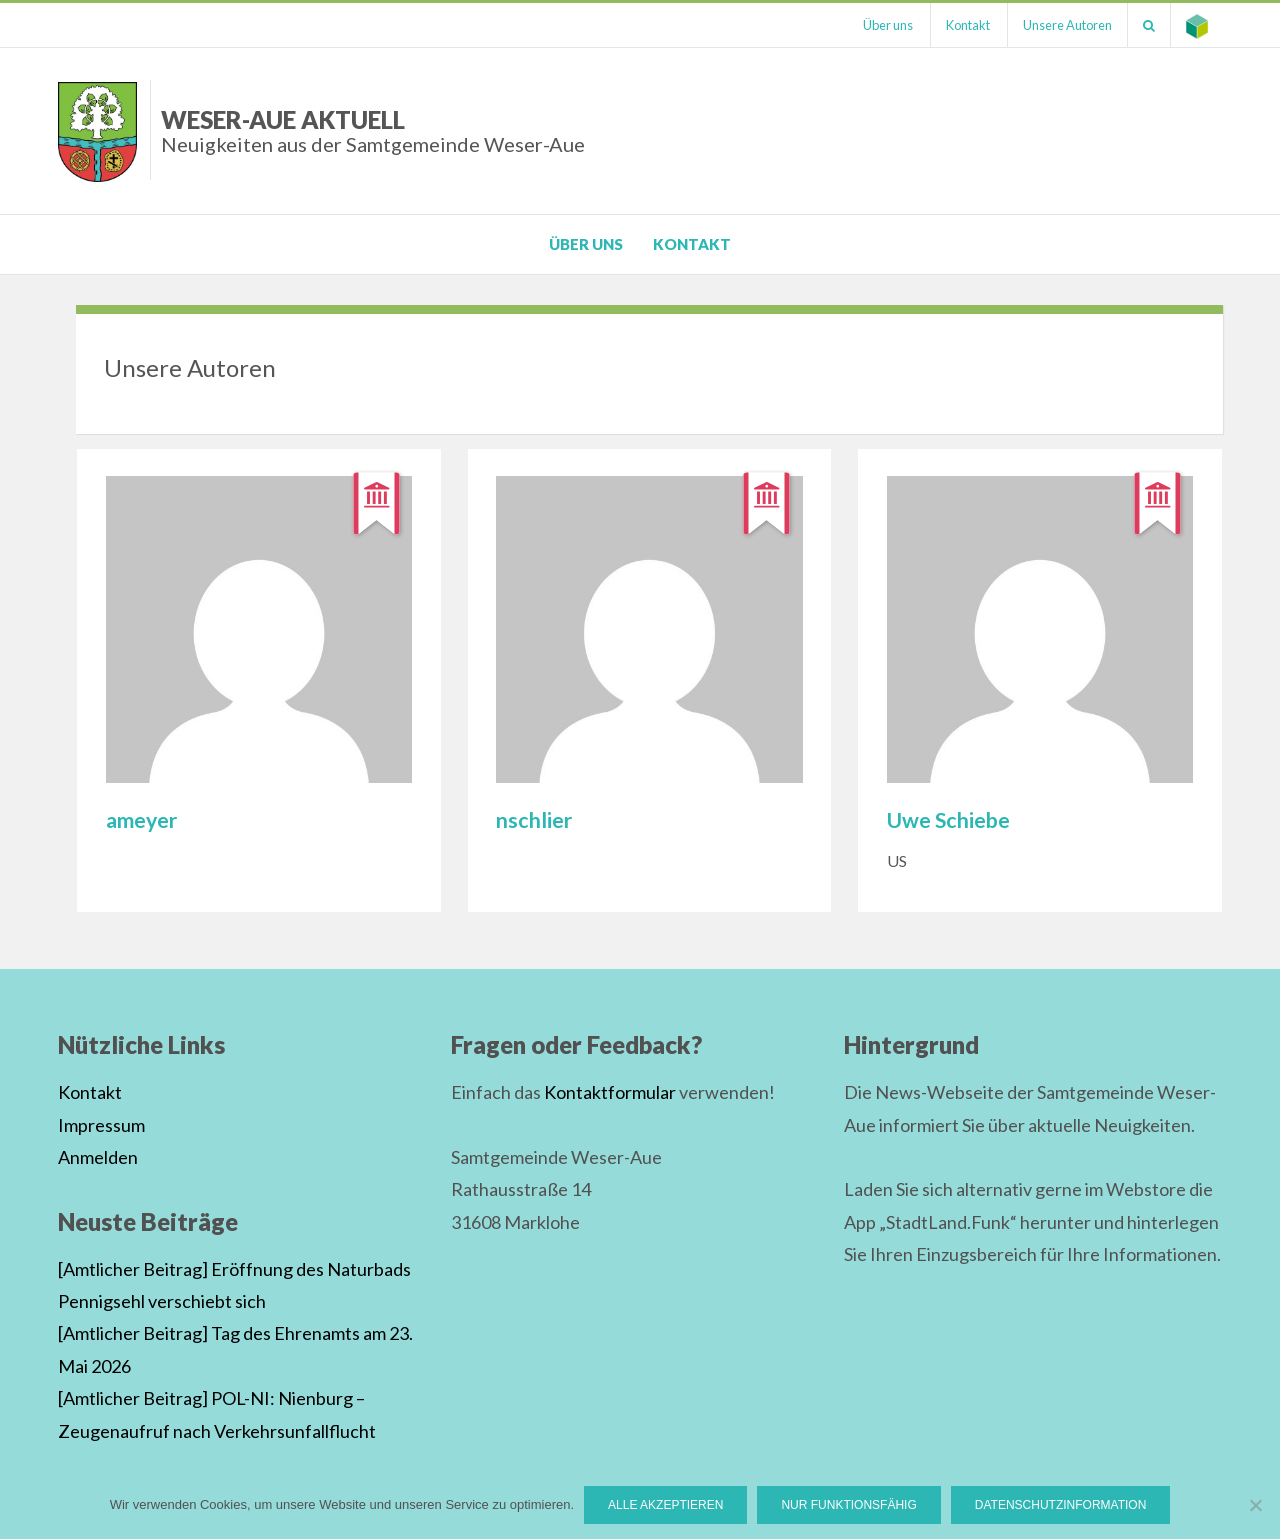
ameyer (141, 820)
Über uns (888, 25)
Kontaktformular (610, 1092)
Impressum (101, 1125)
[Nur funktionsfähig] (1255, 1505)
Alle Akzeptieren (665, 1505)
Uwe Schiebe (948, 820)
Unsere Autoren (1067, 25)
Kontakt (968, 25)
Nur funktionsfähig (848, 1505)
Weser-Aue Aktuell (373, 130)
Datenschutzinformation (1061, 1505)
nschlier (534, 820)
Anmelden (98, 1157)
